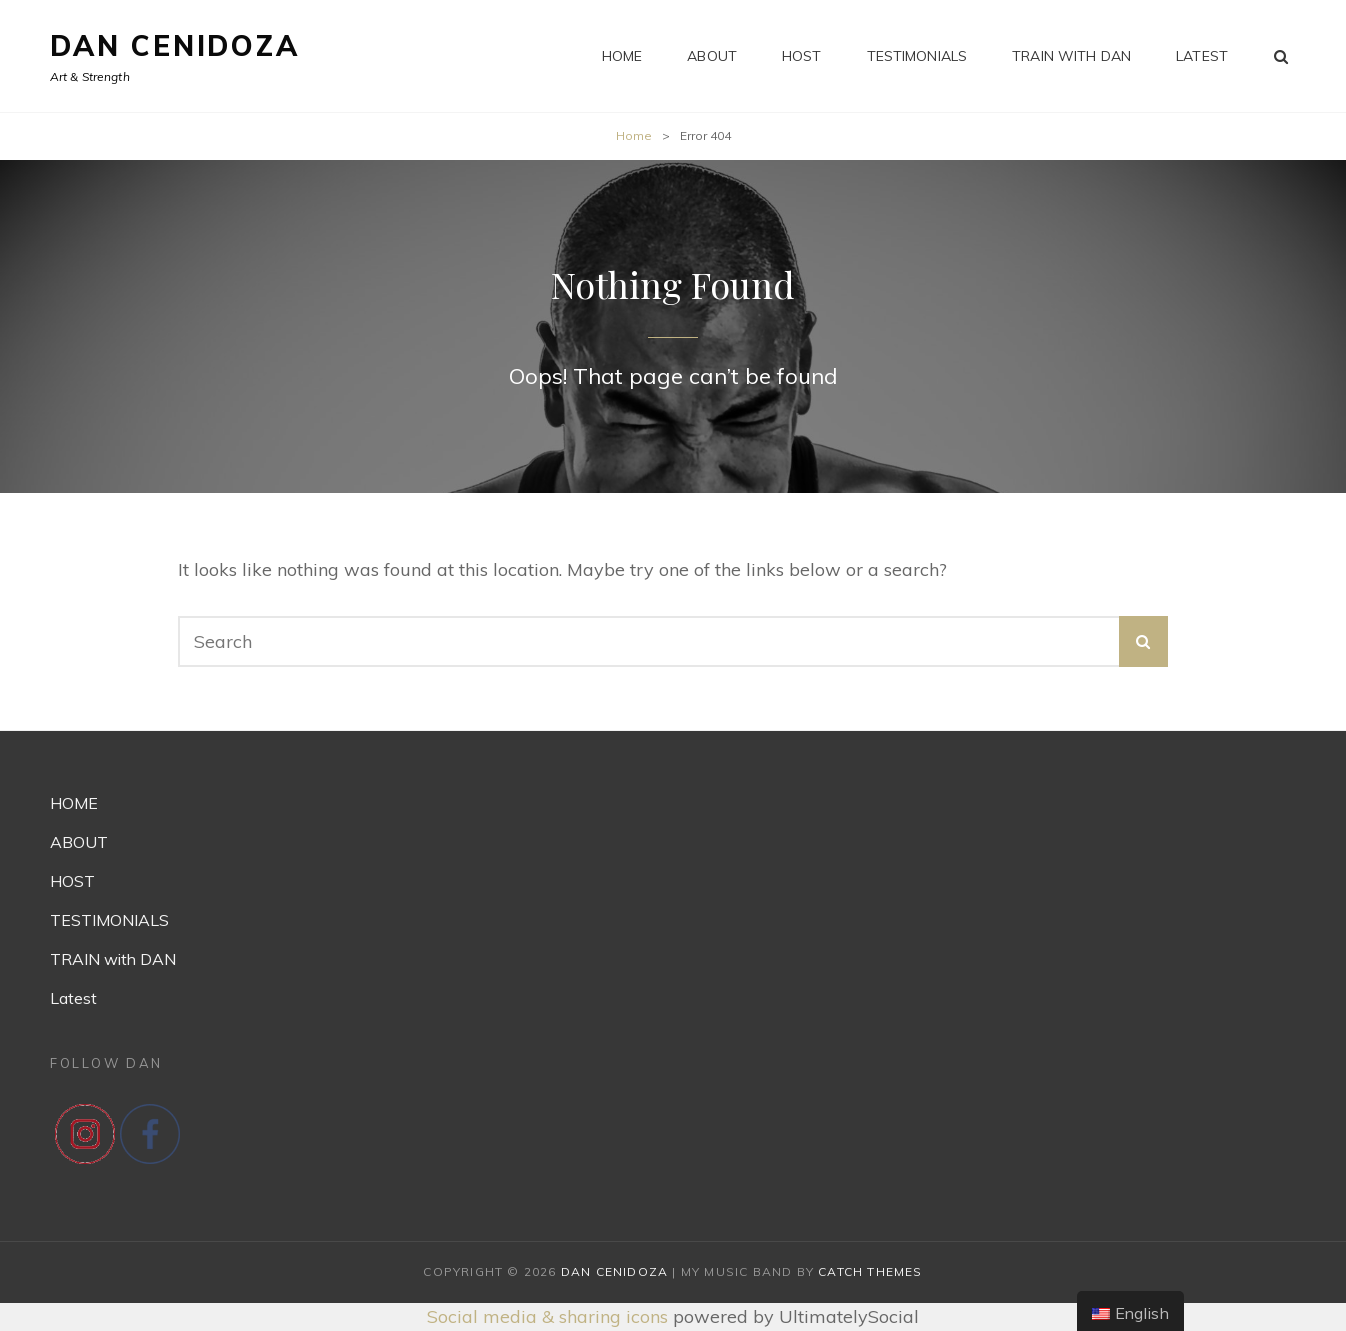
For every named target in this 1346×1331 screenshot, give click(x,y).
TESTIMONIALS (917, 56)
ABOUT (712, 56)
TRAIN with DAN (1071, 56)
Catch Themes (870, 1271)
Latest (1202, 56)
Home (634, 135)
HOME (622, 56)
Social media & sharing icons (550, 1316)
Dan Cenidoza (175, 45)
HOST (802, 56)
